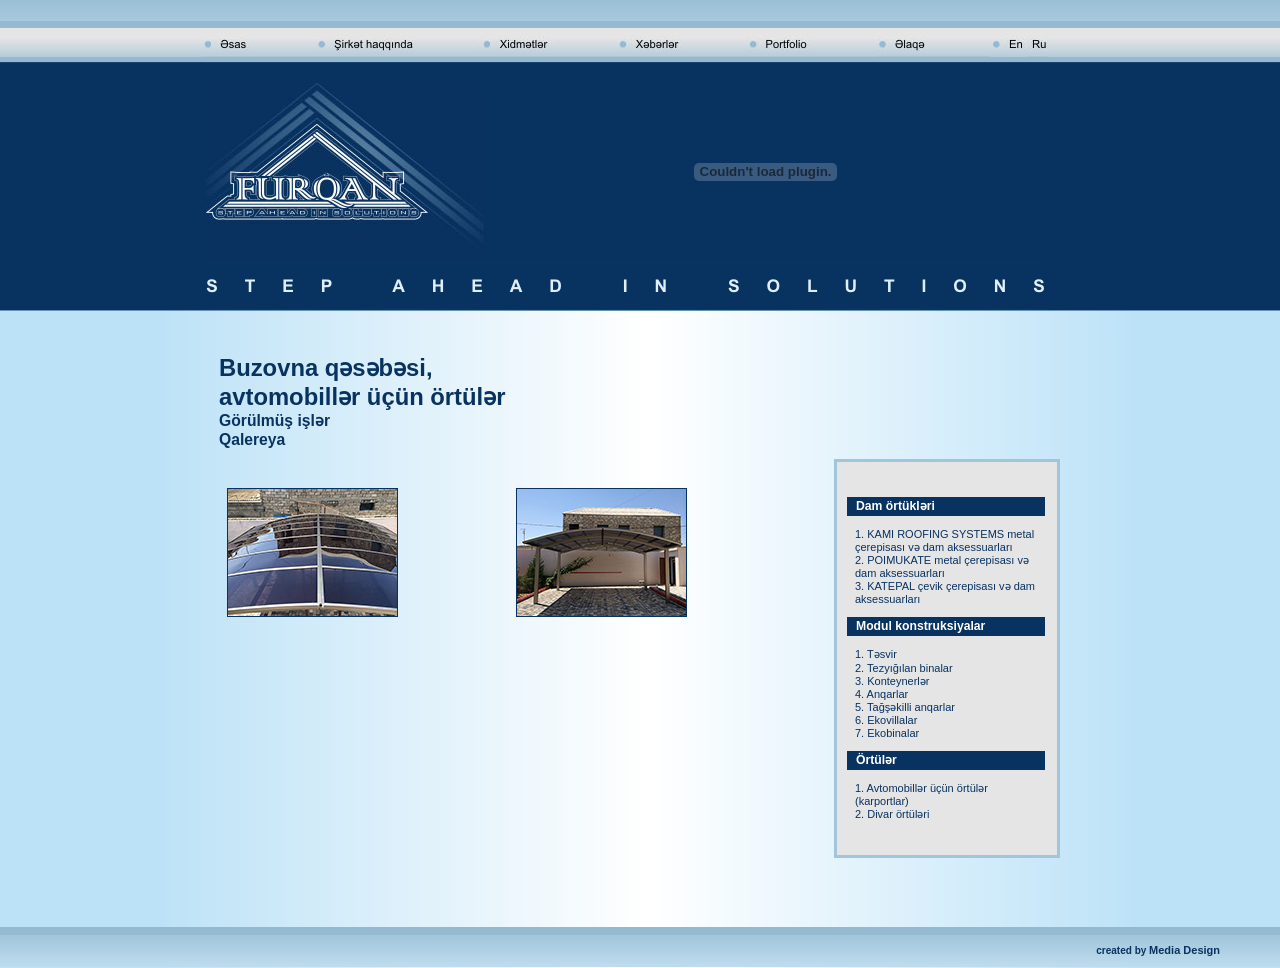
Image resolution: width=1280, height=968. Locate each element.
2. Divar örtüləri (892, 814)
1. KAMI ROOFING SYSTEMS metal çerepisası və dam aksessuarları (944, 540)
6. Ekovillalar (886, 720)
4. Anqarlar (881, 694)
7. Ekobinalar (887, 733)
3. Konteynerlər (892, 681)
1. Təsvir (876, 654)
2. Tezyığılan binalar (904, 668)
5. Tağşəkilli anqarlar (905, 707)
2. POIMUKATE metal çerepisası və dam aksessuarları (942, 566)
